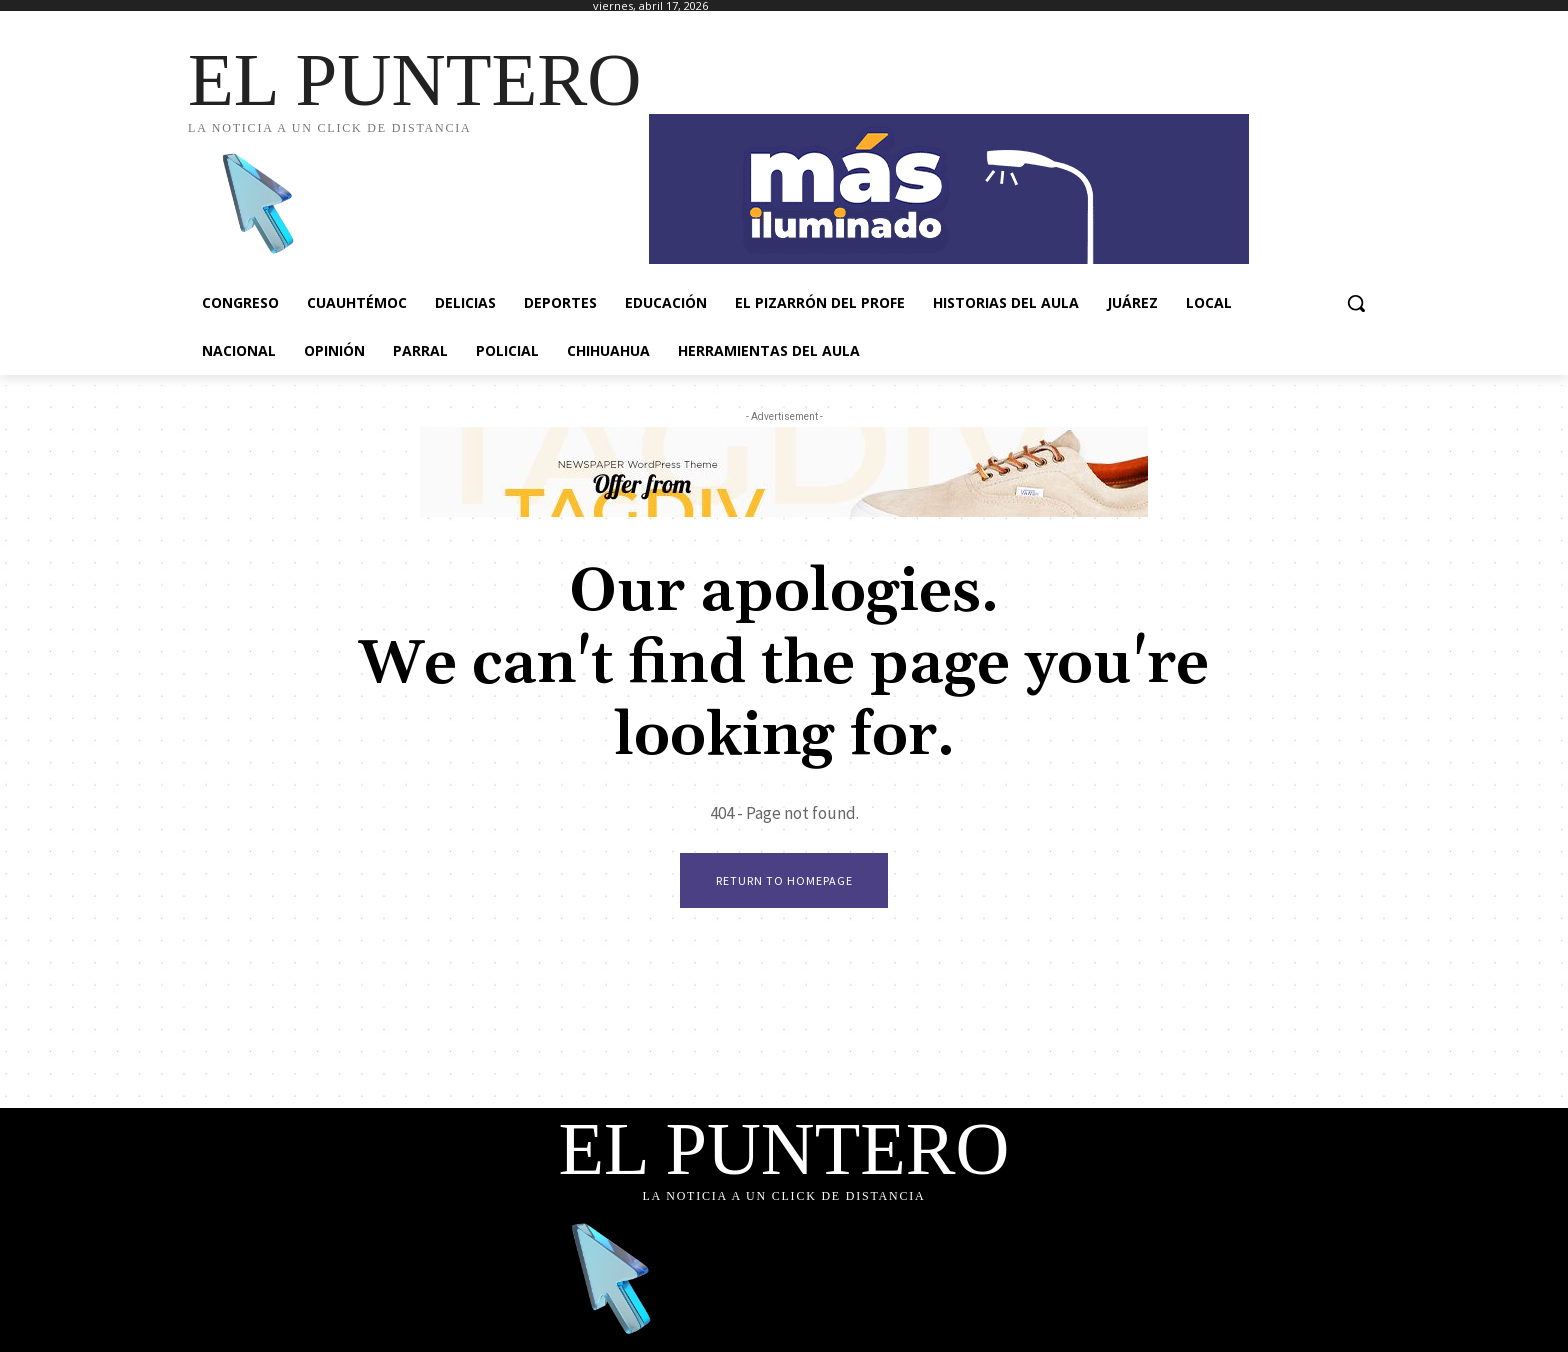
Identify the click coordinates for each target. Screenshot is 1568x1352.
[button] (1356, 303)
